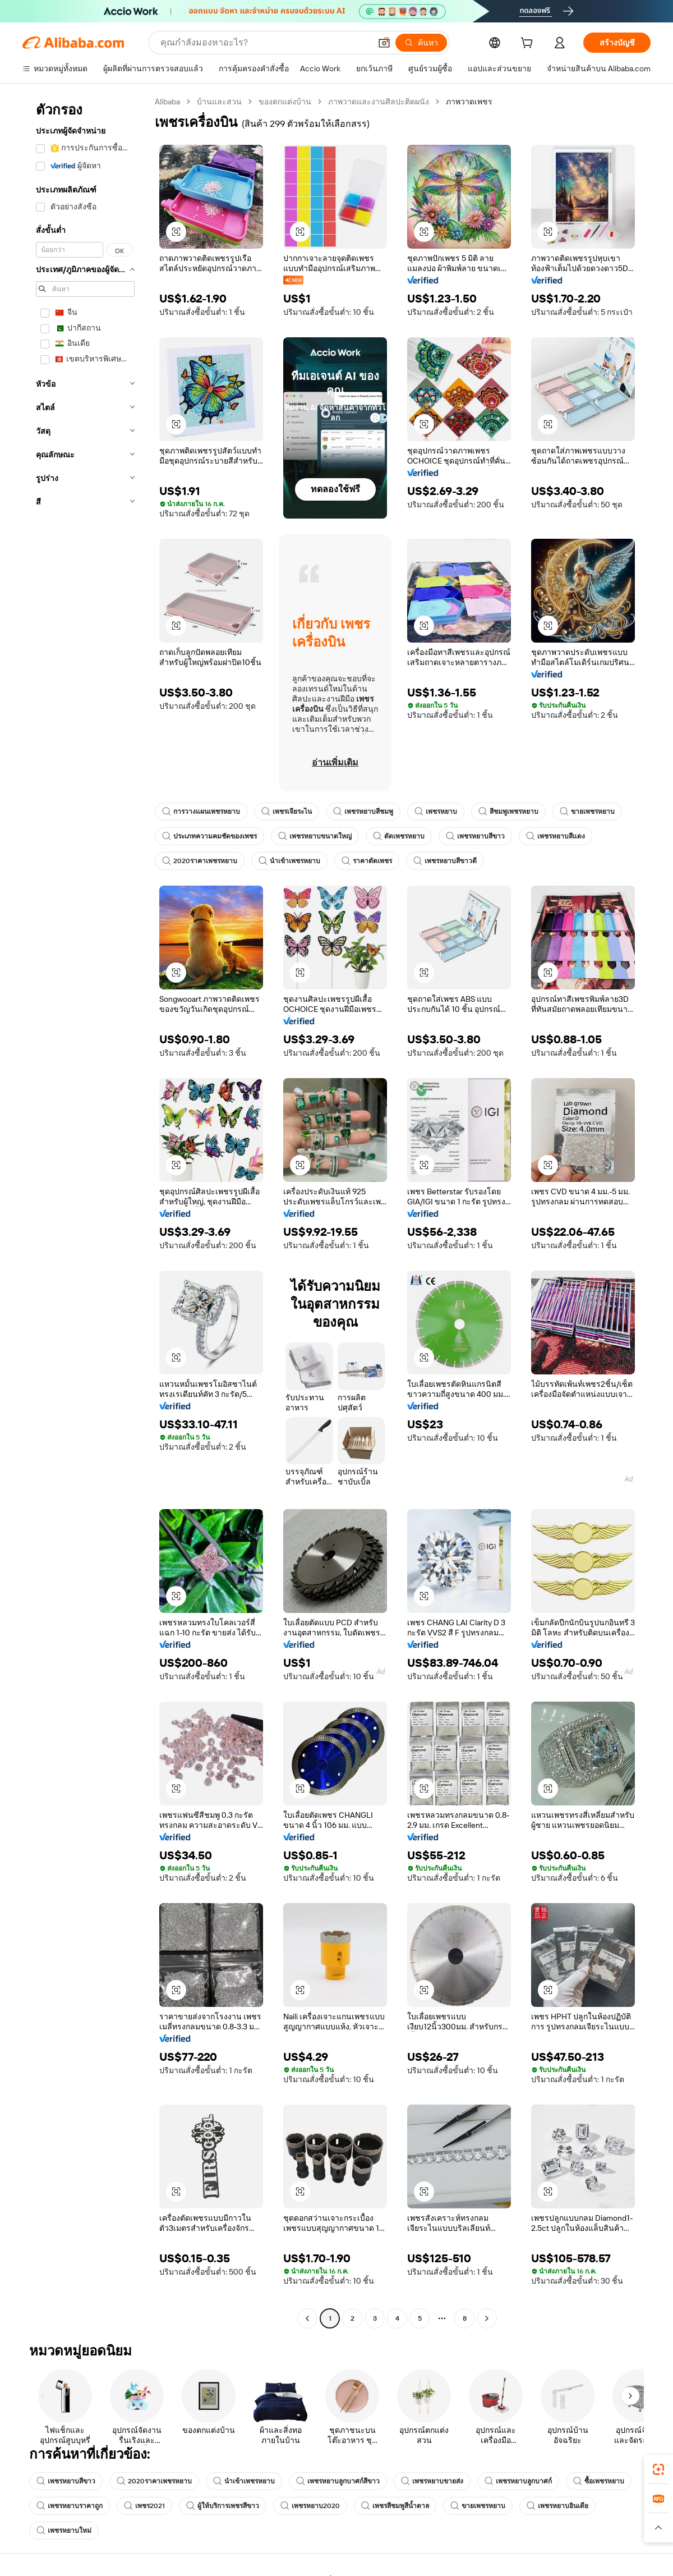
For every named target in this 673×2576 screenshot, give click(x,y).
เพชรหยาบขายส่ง (432, 2481)
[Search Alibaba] (264, 42)
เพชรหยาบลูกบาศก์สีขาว (338, 2481)
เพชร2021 (144, 2505)
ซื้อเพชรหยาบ (598, 2481)
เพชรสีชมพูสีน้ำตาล (395, 2505)
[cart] (528, 44)
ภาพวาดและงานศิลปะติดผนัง (378, 101)
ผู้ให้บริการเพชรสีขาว (222, 2505)
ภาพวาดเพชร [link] (469, 101)
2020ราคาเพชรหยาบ (199, 860)
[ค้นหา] (421, 43)
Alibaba (167, 101)
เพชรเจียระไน (286, 811)
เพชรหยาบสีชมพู (363, 811)
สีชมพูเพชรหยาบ (508, 811)
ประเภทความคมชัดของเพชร (209, 836)
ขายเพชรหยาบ (587, 811)
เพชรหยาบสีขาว (475, 836)
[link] (658, 2469)
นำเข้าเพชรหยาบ (289, 860)
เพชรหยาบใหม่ (63, 2530)
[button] (384, 42)
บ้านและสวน (219, 101)
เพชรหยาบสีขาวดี (445, 860)
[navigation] (85, 1211)
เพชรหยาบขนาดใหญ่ (315, 836)
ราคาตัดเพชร (367, 860)
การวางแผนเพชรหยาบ (201, 811)
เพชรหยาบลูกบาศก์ (518, 2481)
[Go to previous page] (307, 2318)
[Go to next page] (487, 2318)
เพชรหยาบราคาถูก (69, 2505)
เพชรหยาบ (435, 811)
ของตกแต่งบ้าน (285, 101)
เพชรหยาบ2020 (310, 2505)
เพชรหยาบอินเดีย (557, 2505)
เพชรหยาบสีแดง (555, 836)
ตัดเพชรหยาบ (399, 836)
